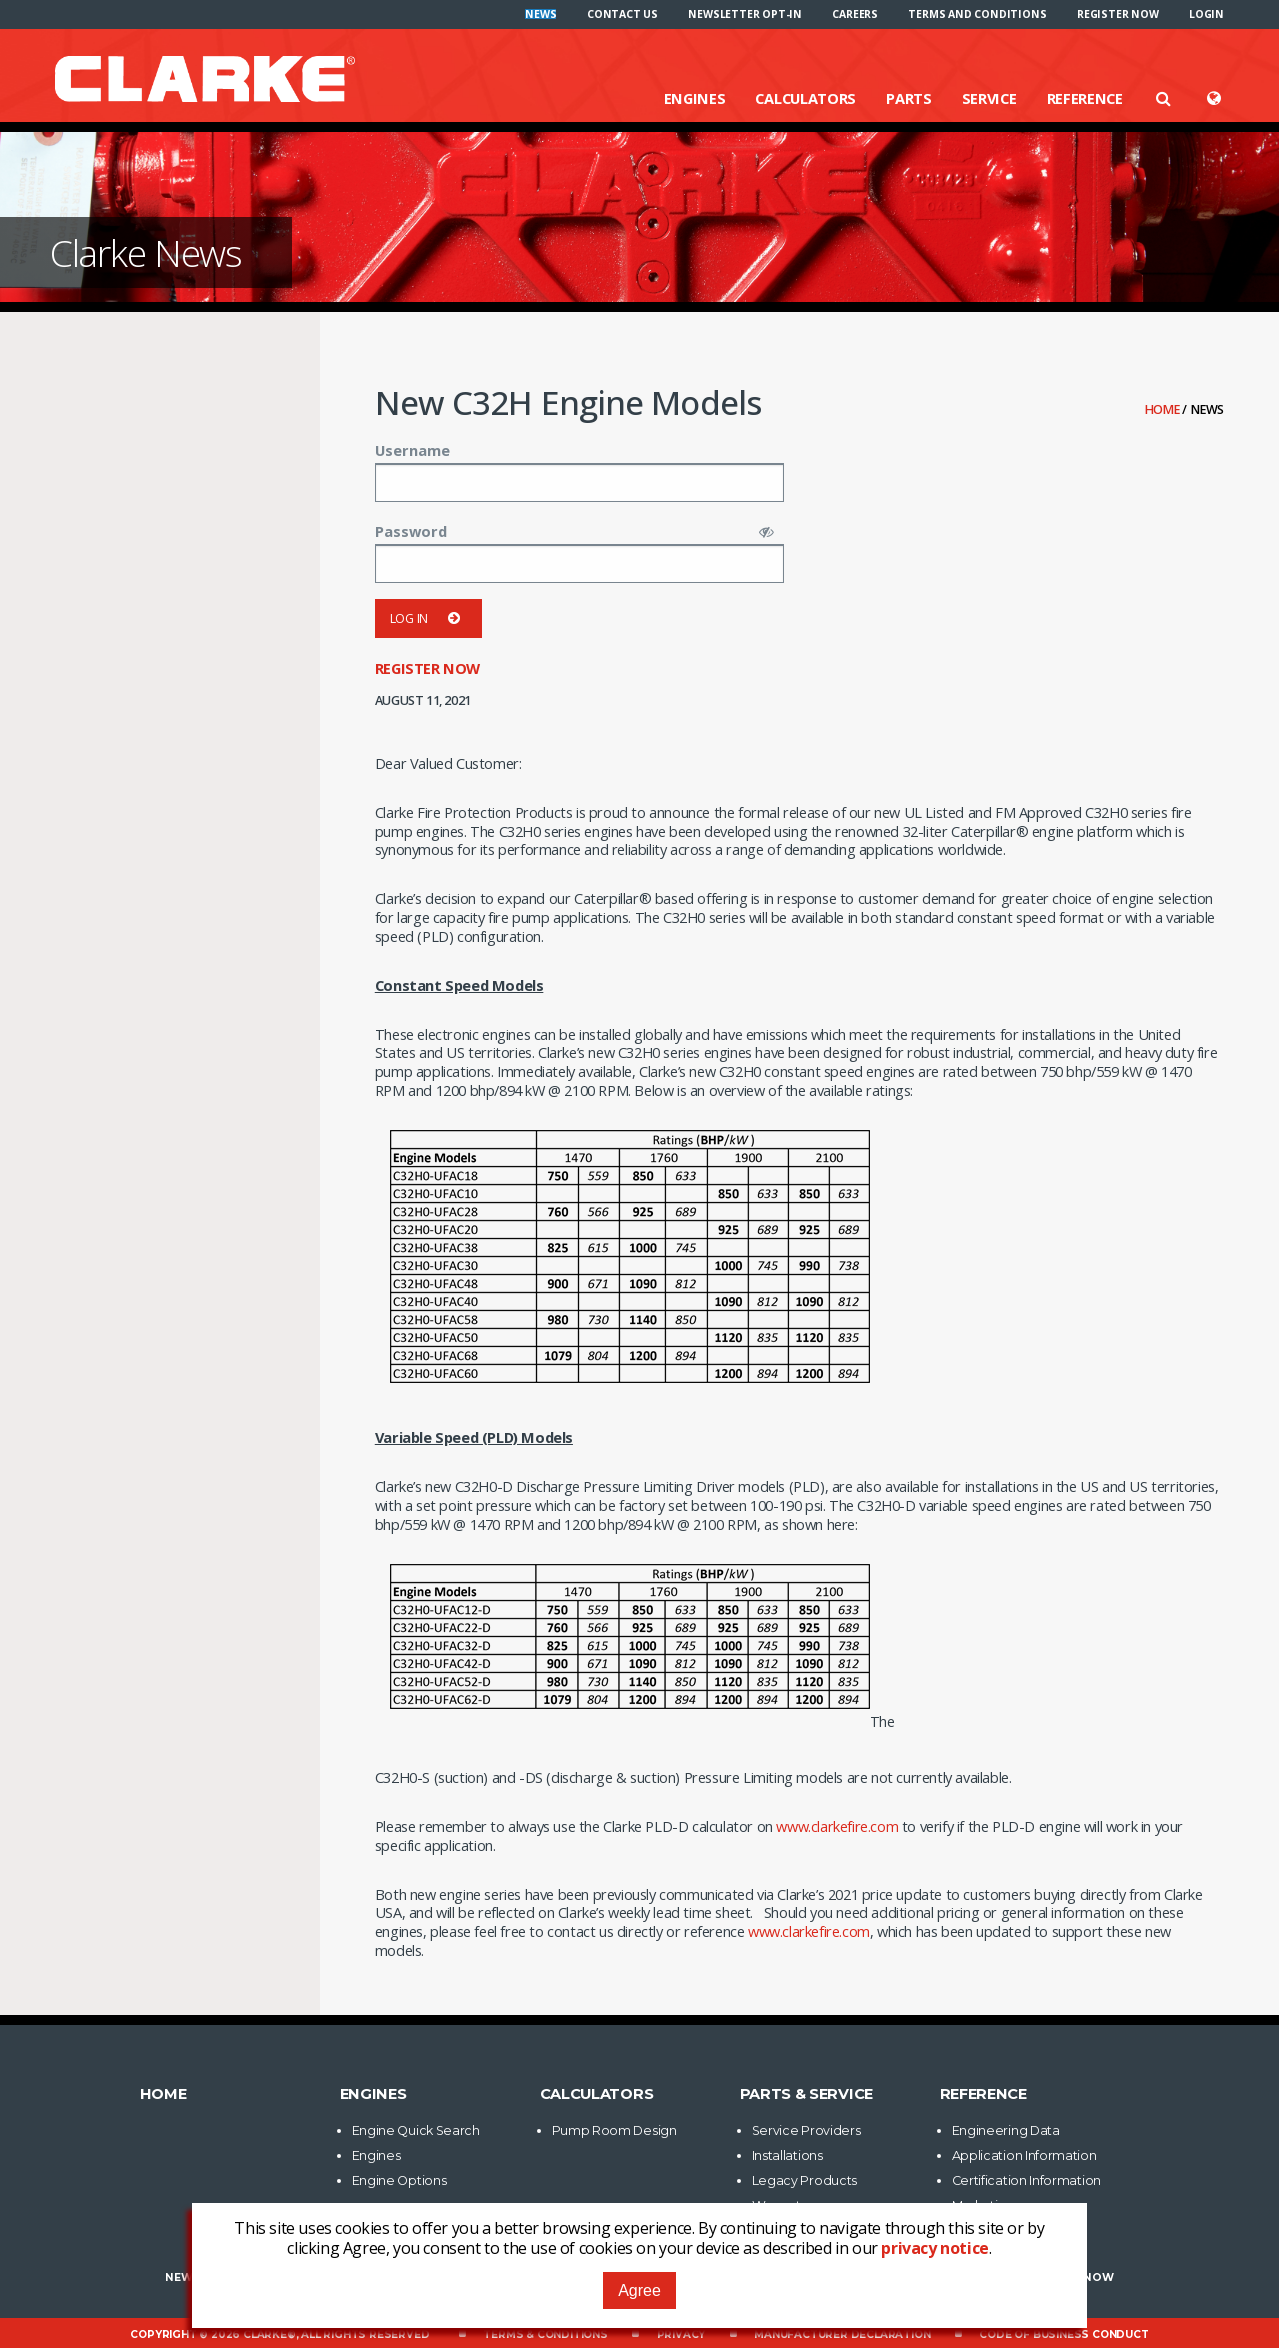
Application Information (1024, 2155)
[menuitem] (540, 14)
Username (412, 450)
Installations (787, 2155)
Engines (695, 98)
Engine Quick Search (416, 2130)
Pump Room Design (614, 2130)
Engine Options (399, 2180)
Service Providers (806, 2130)
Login (1206, 14)
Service (989, 98)
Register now (1118, 14)
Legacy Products (805, 2180)
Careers (855, 14)
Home (1164, 409)
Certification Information (1027, 2180)
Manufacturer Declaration (842, 2334)
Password (411, 531)
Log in (428, 618)
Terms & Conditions (545, 2334)
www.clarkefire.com (837, 1826)
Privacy (681, 2334)
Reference (1085, 98)
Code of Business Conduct (1063, 2334)
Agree (639, 2290)
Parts (909, 98)
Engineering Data (1006, 2130)
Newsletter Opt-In (745, 14)
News (540, 14)
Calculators (805, 98)
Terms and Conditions (977, 14)
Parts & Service (807, 2094)
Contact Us (622, 14)
